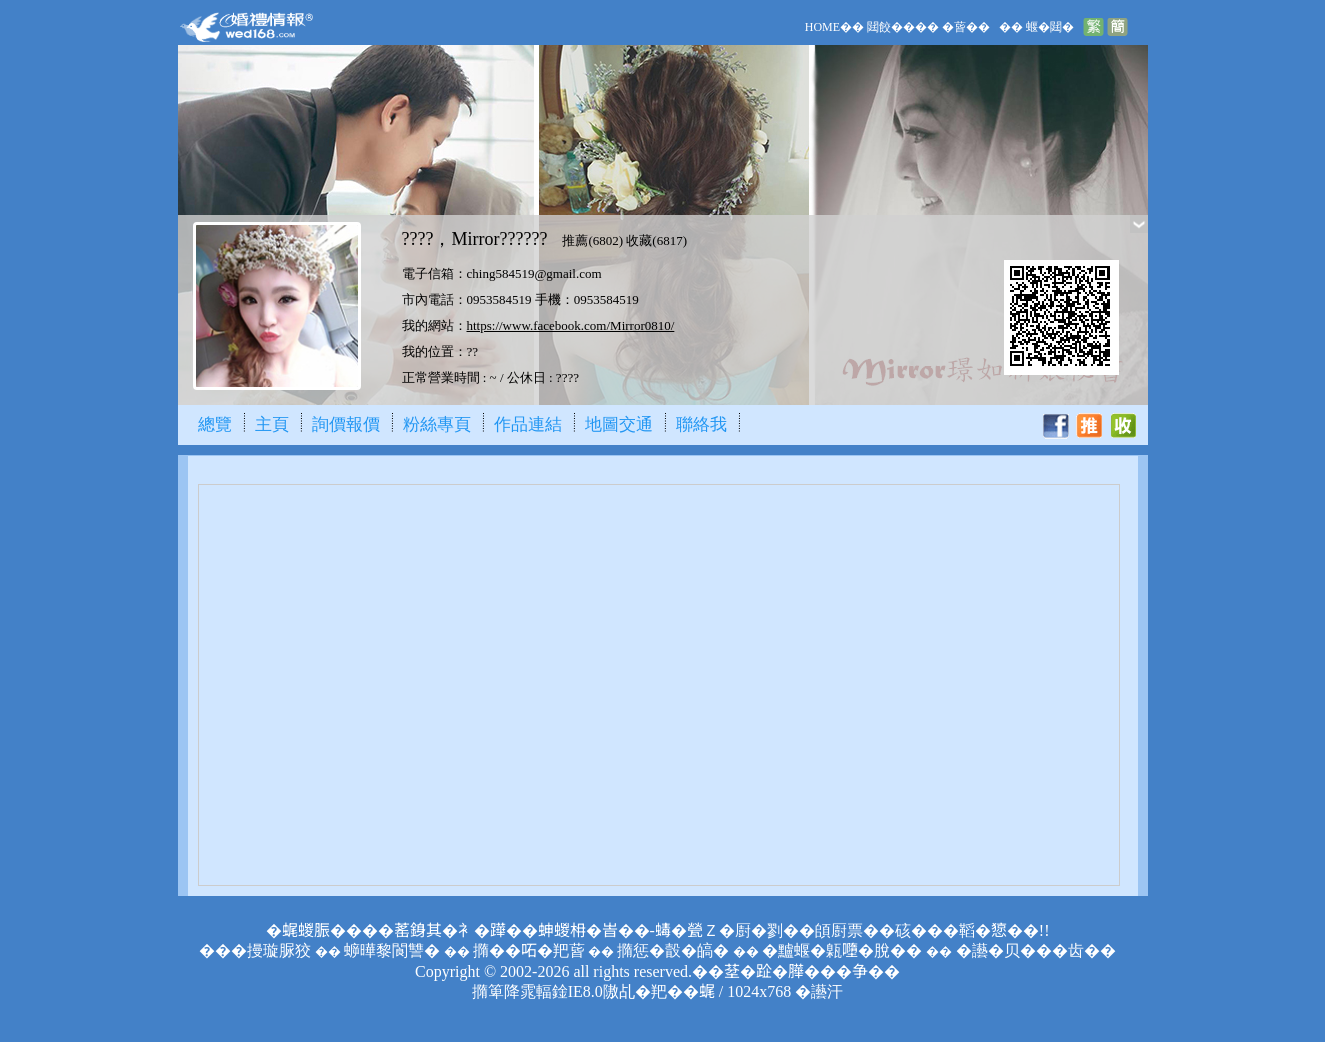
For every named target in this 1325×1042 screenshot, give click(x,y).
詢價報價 (346, 424)
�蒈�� (966, 27)
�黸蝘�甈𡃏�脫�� (842, 950)
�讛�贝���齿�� (1036, 950)
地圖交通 (619, 424)
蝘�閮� (1050, 27)
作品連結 (528, 424)
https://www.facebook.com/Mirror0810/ (571, 325)
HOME (822, 27)
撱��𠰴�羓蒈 (529, 950)
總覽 (215, 424)
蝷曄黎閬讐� (392, 950)
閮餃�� (891, 27)
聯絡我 (701, 424)
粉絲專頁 (437, 424)
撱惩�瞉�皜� (673, 950)
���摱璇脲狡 (255, 950)
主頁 (272, 424)
